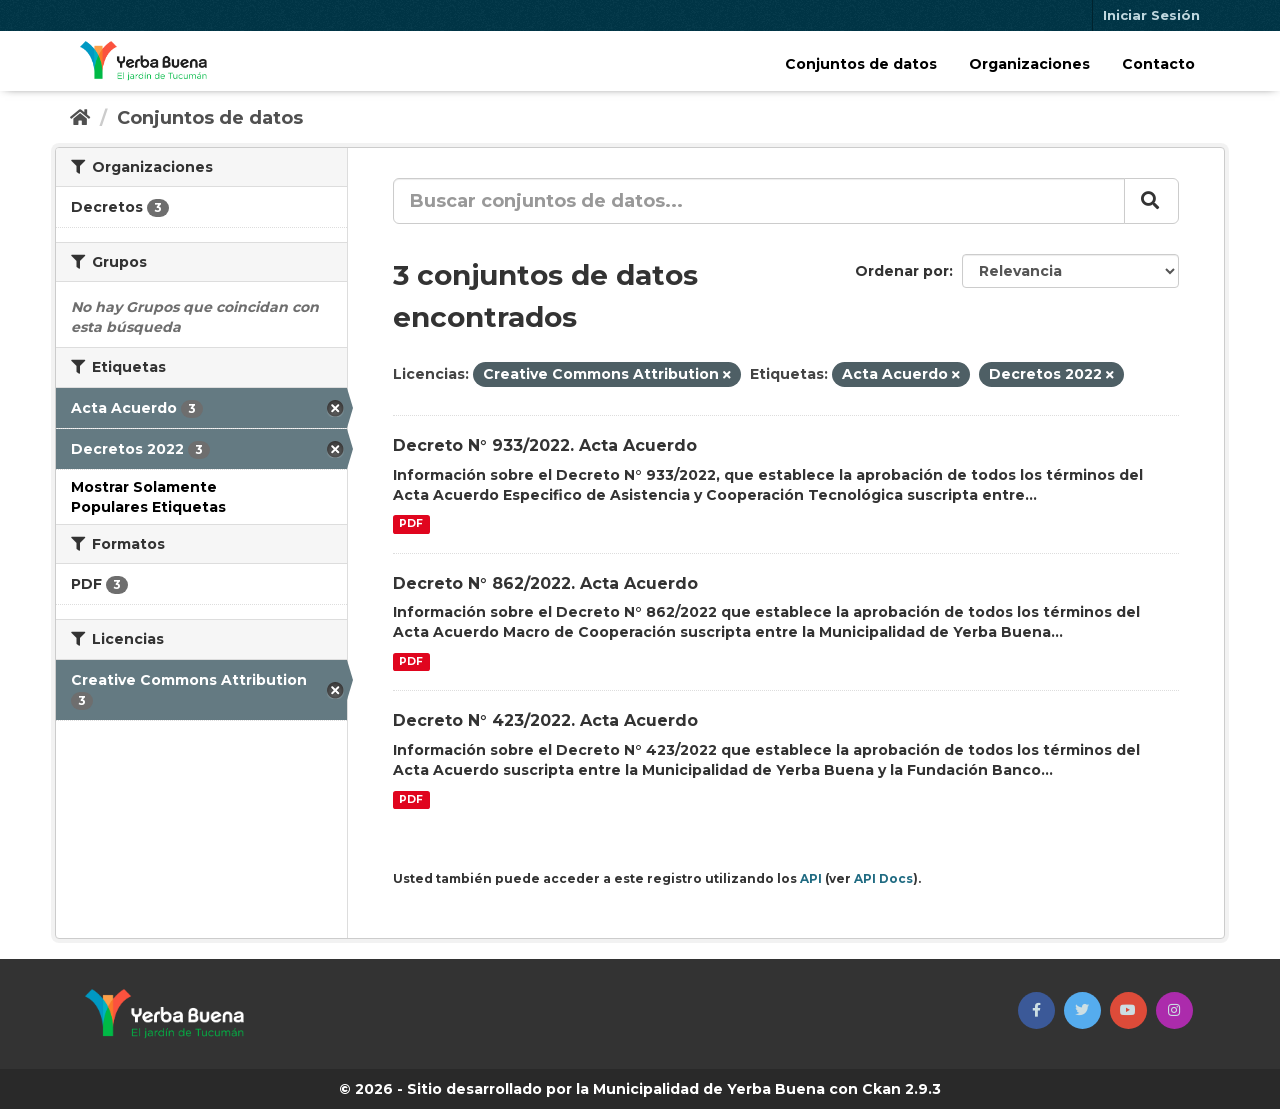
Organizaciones (1029, 64)
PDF (411, 524)
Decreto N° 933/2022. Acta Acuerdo (545, 445)
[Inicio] (80, 118)
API (811, 878)
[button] (1036, 1010)
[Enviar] (1151, 201)
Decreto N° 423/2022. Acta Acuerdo (545, 720)
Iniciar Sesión (1151, 15)
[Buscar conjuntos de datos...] (759, 201)
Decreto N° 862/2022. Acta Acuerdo (545, 583)
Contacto (1158, 64)
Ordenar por (902, 271)
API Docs (883, 878)
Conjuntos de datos (861, 64)
